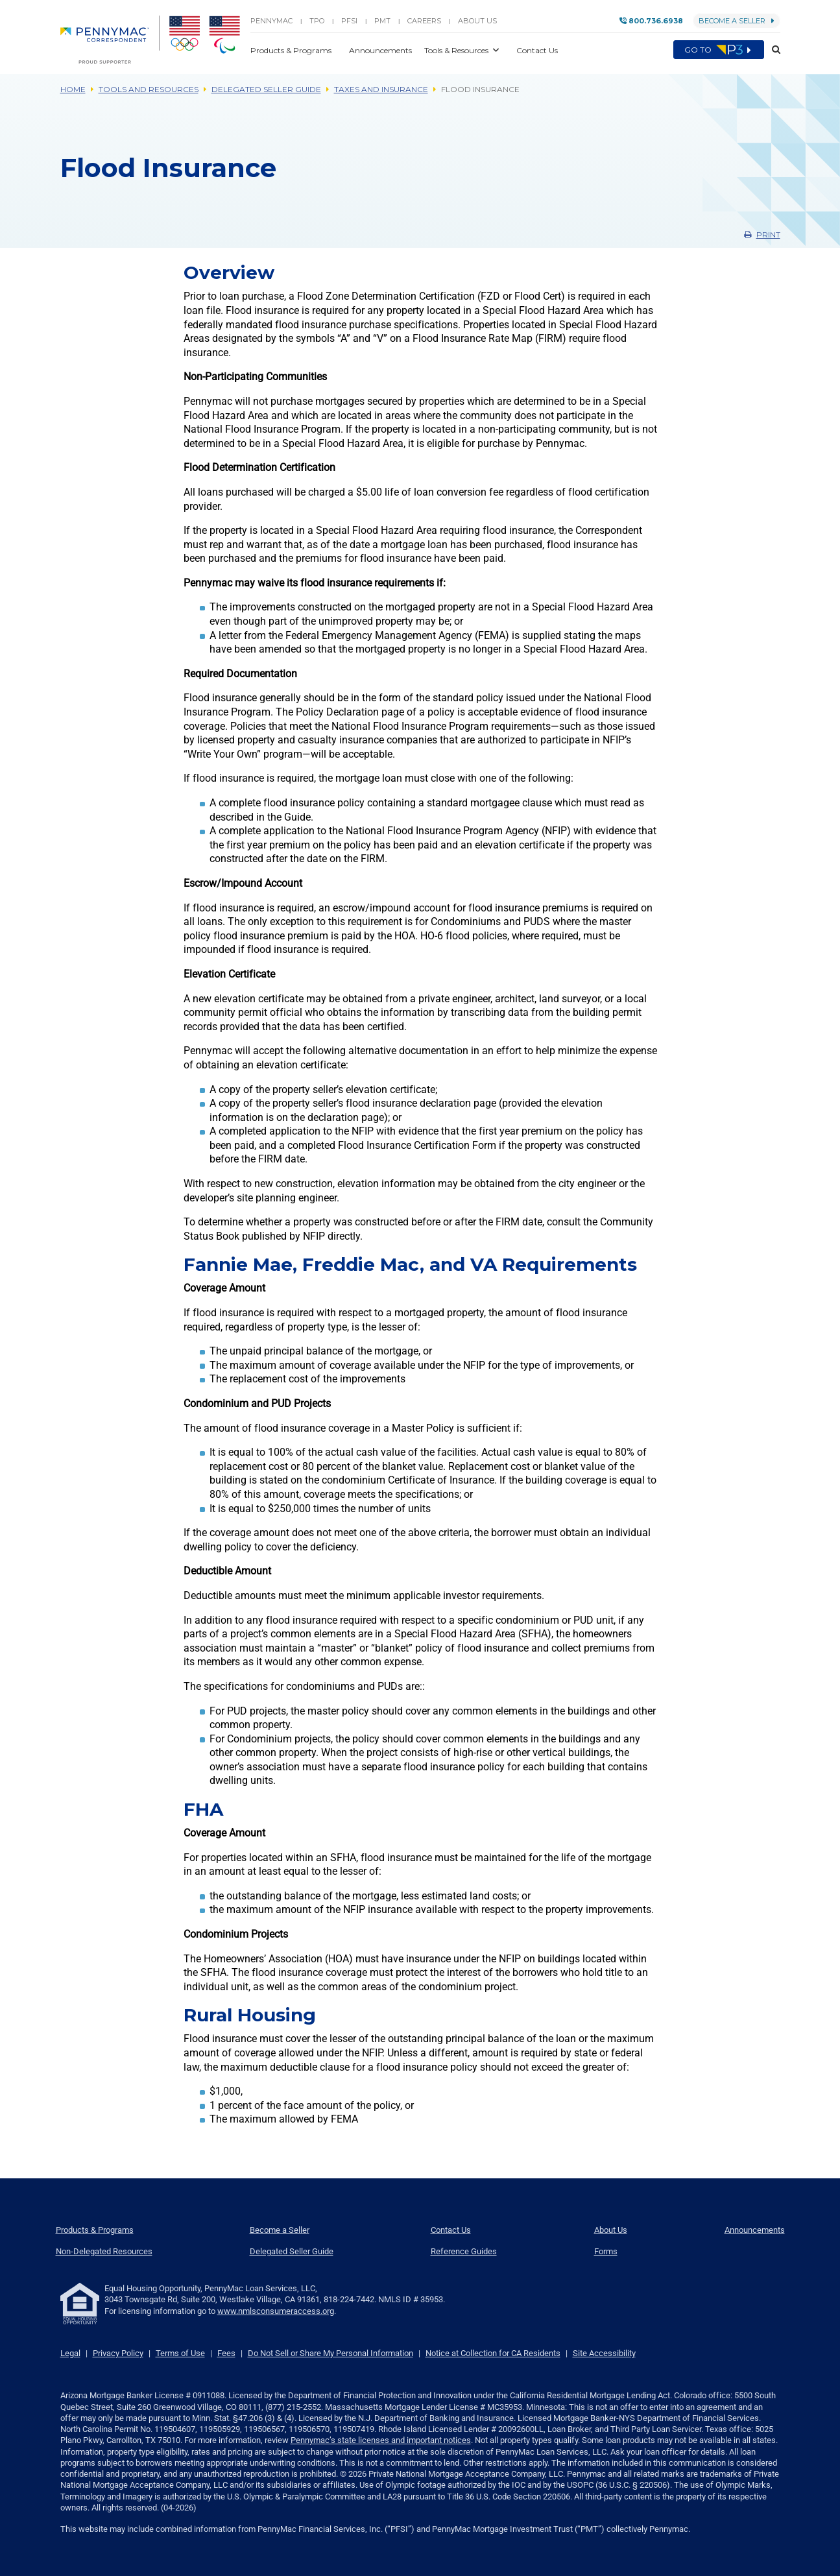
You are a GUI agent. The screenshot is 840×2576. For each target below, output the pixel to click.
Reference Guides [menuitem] (464, 2251)
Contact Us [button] (537, 50)
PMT (382, 20)
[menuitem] (110, 40)
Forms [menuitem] (606, 2251)
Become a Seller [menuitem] (279, 2230)
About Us (477, 20)
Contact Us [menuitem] (451, 2230)
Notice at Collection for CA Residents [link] (493, 2353)
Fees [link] (226, 2353)
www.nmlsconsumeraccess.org (275, 2311)
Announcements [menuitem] (755, 2230)
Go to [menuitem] (718, 50)
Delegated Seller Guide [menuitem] (291, 2251)
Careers (424, 20)
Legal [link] (70, 2353)
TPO (316, 20)
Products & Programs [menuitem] (95, 2230)
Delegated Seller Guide (266, 89)
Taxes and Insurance (381, 89)
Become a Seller (736, 20)
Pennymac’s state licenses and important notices (381, 2440)
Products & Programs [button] (291, 50)
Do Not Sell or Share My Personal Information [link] (330, 2353)
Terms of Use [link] (180, 2353)
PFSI (349, 20)
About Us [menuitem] (610, 2230)
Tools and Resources (148, 89)
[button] (772, 50)
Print (762, 234)
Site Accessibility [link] (604, 2353)
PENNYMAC (271, 20)
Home (73, 89)
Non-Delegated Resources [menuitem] (104, 2251)
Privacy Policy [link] (118, 2353)
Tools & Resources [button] (457, 50)
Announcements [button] (381, 50)
